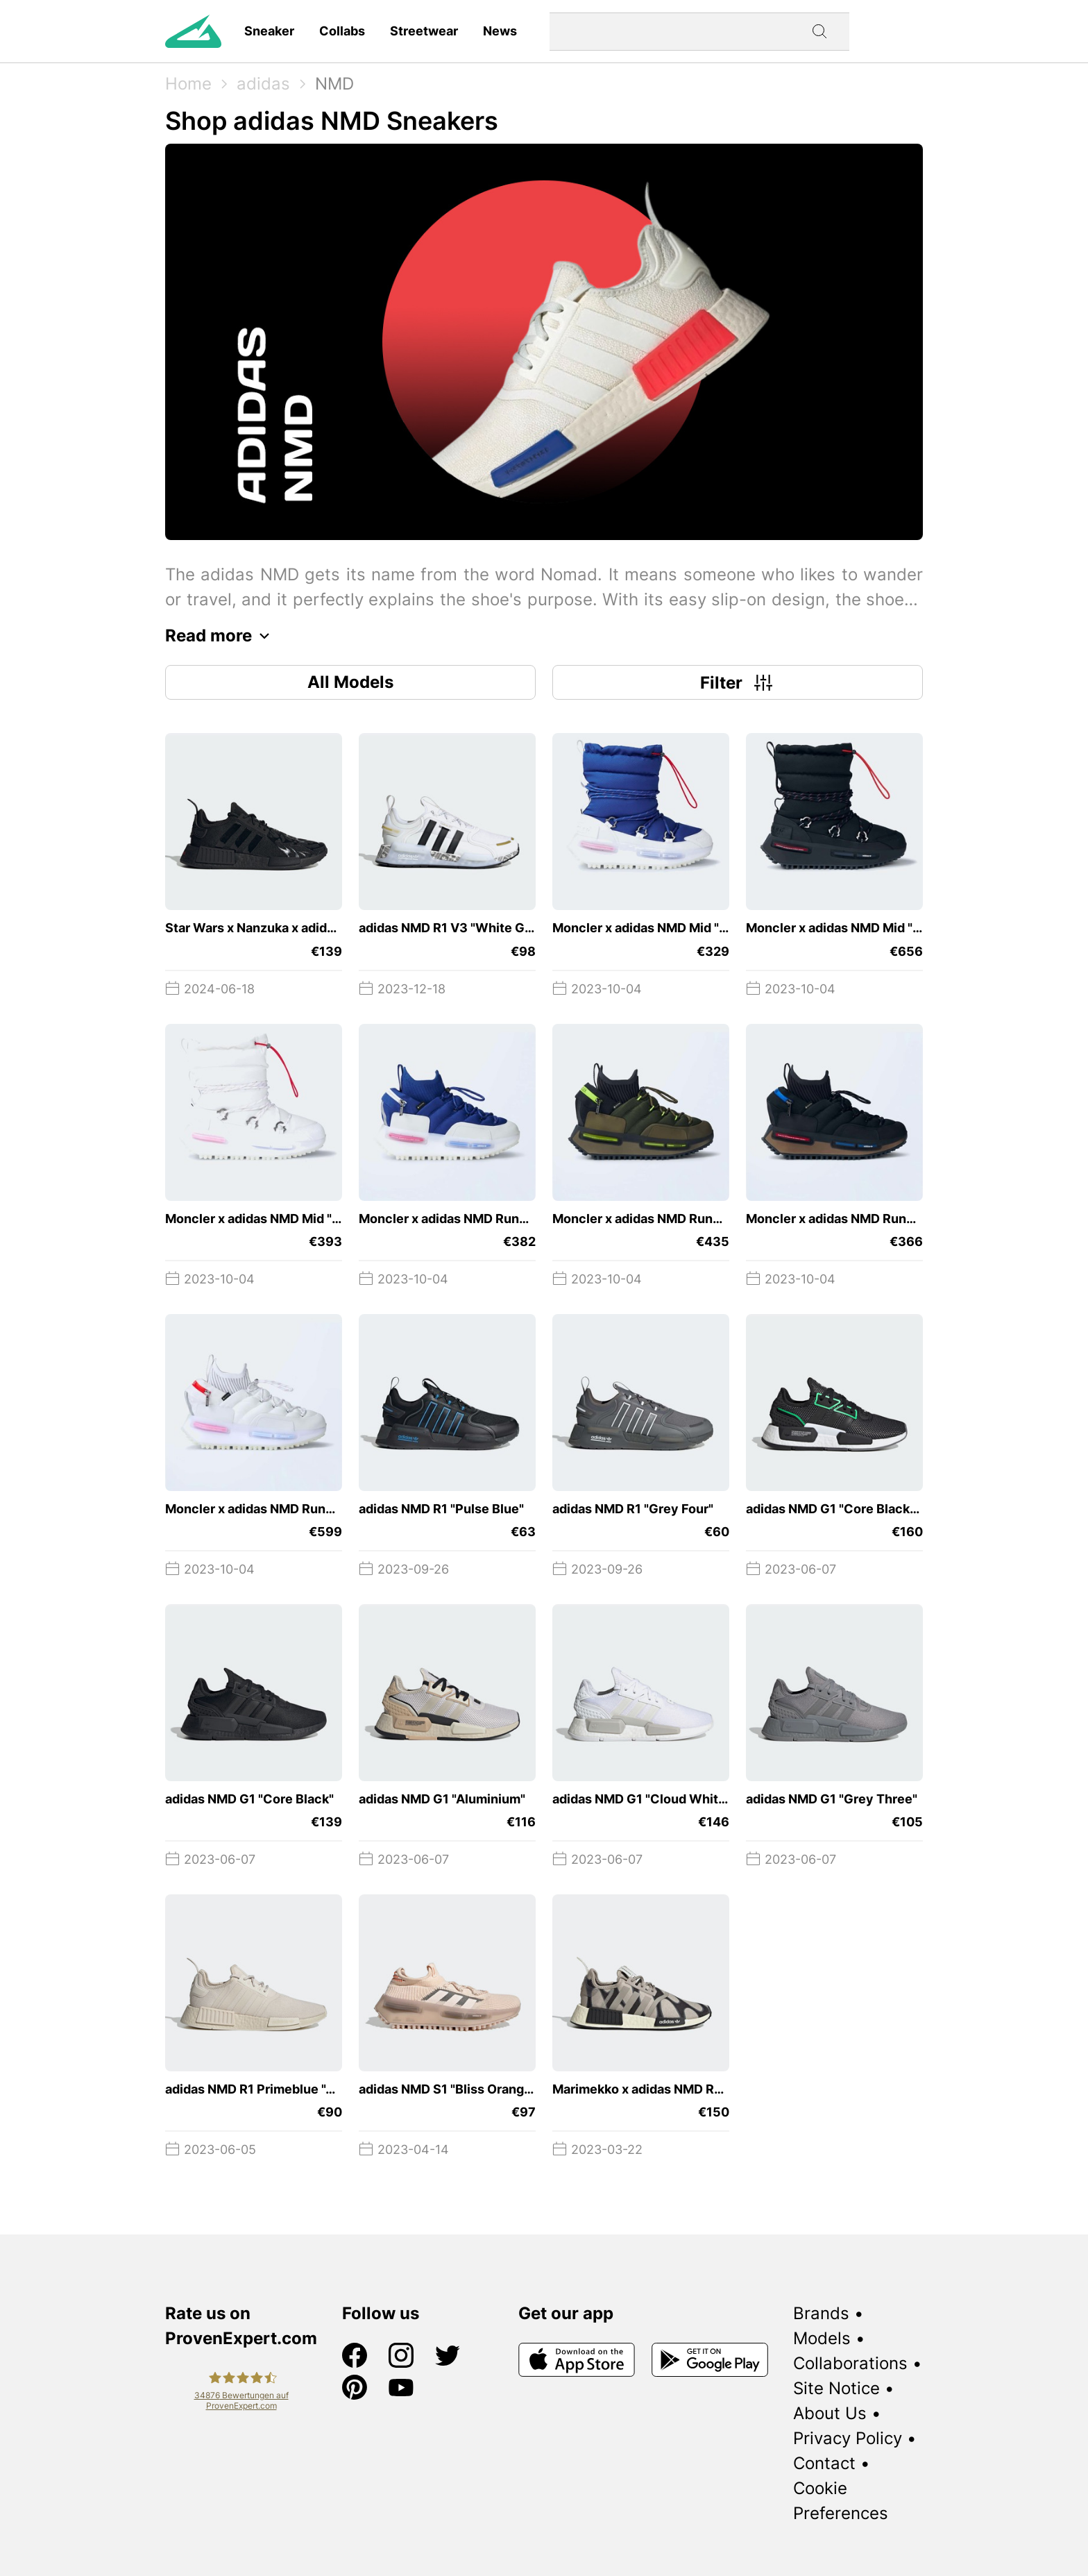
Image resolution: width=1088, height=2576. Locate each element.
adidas (263, 84)
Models (822, 2338)
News (500, 31)
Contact (824, 2463)
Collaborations (850, 2363)
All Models (350, 682)
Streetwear (424, 31)
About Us (830, 2413)
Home (188, 84)
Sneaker (269, 31)
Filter (738, 682)
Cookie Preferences (840, 2500)
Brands (821, 2313)
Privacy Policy (847, 2438)
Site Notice (836, 2388)
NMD (334, 84)
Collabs (342, 31)
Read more (221, 635)
